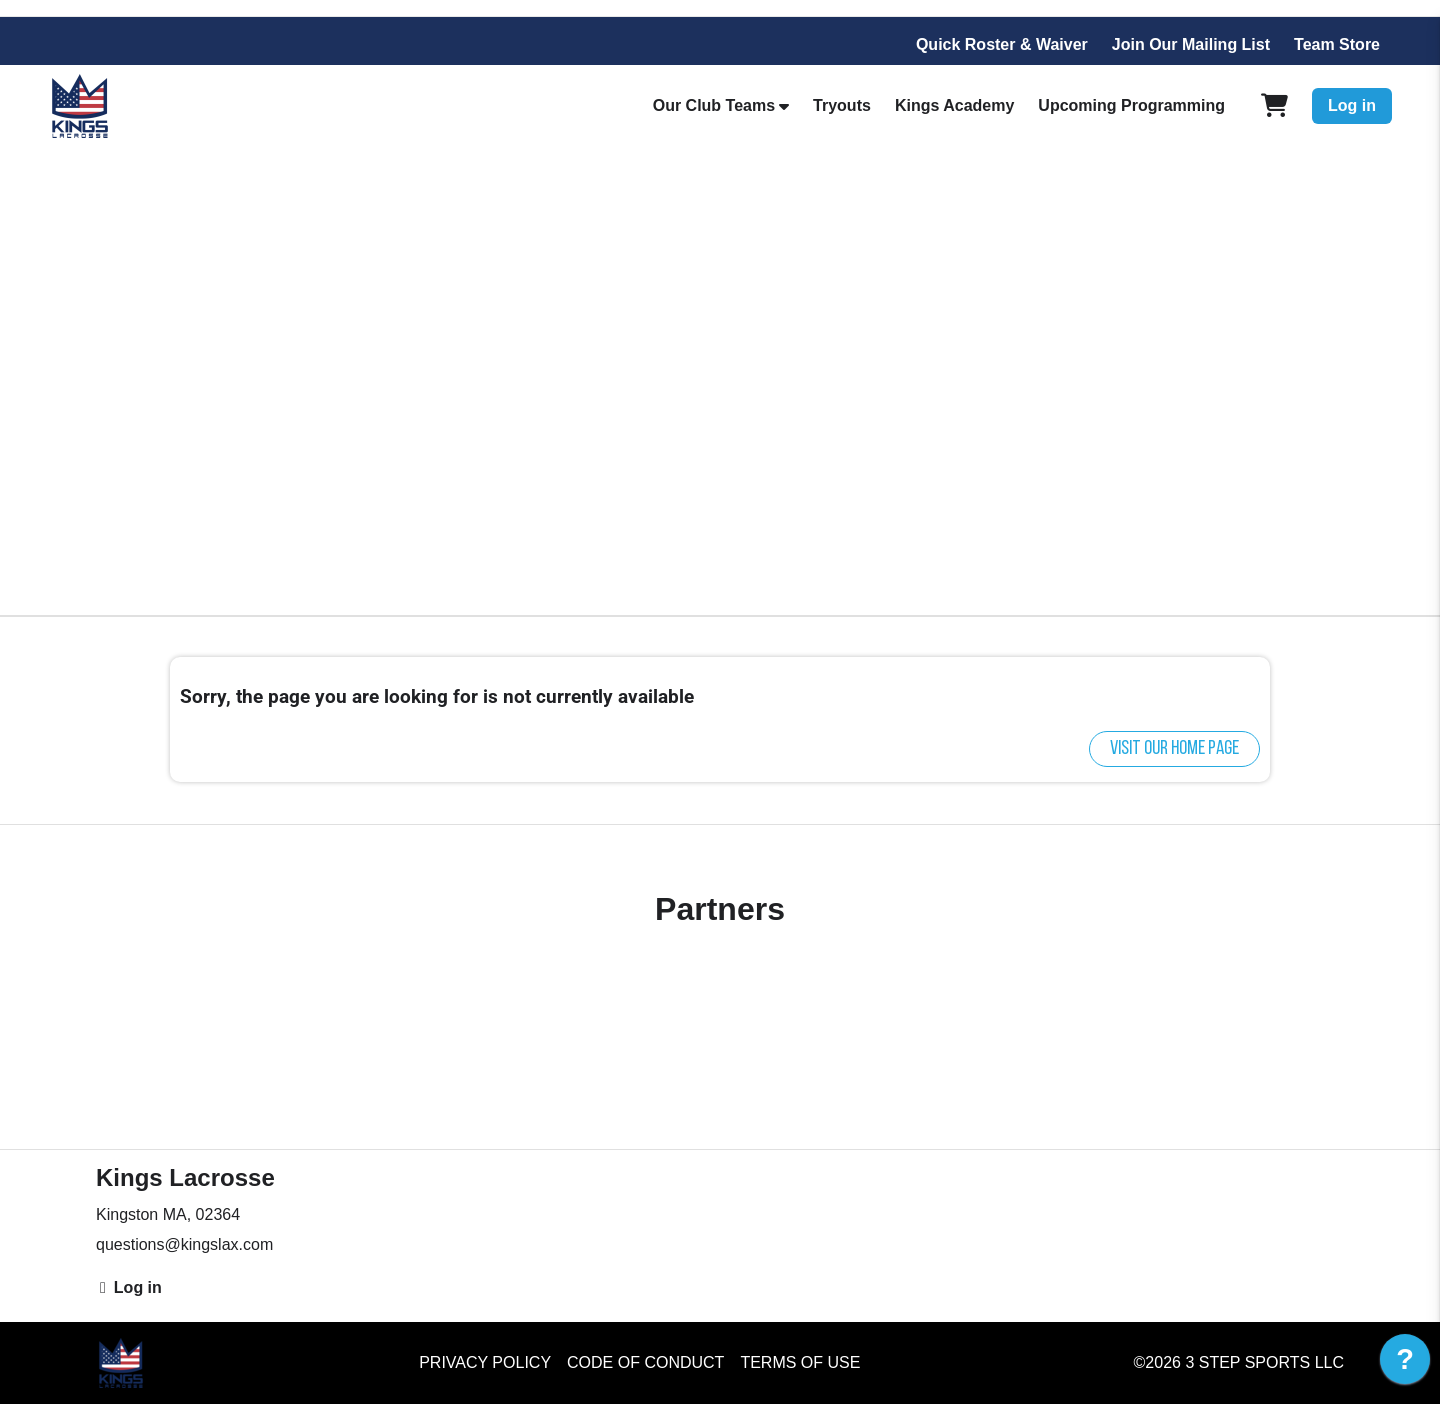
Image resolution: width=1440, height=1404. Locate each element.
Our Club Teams (714, 105)
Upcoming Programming (1131, 105)
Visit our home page (1174, 749)
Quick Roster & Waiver (1002, 44)
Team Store (1337, 44)
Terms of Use (800, 1362)
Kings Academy (954, 105)
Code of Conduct (645, 1362)
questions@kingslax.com (184, 1244)
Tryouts (842, 105)
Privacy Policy (485, 1362)
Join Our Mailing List (1191, 44)
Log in (1352, 105)
